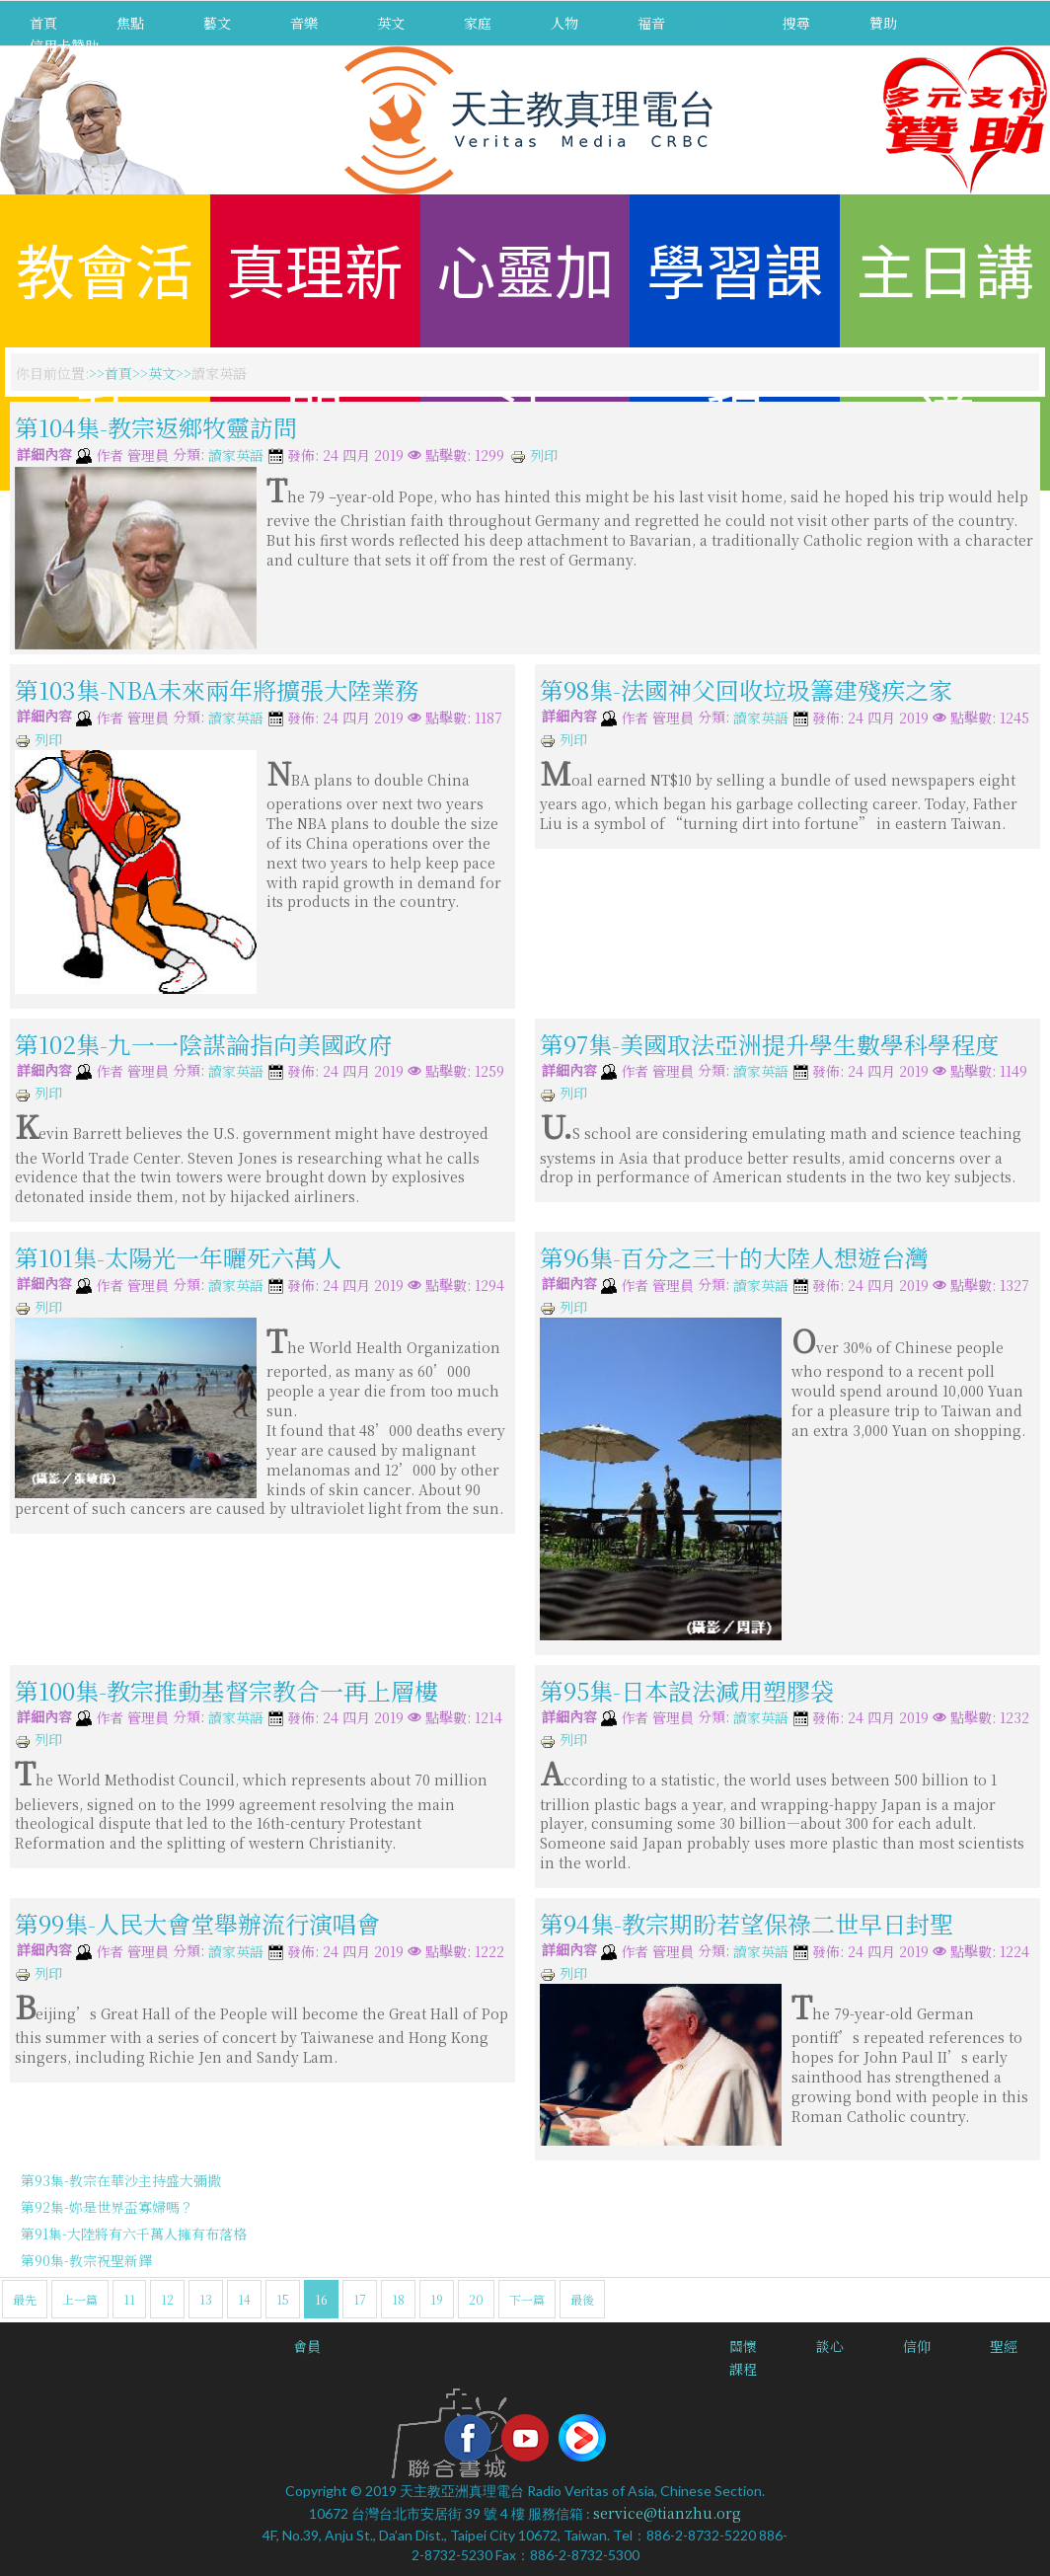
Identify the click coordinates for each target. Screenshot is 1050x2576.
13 (205, 2299)
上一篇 (80, 2299)
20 (476, 2299)
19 (436, 2299)
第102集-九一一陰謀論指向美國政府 (203, 1042)
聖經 (1003, 2346)
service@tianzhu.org (667, 2513)
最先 (25, 2299)
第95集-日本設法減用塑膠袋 (687, 1689)
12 (167, 2299)
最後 (582, 2299)
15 (282, 2299)
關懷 (743, 2346)
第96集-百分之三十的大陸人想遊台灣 (734, 1257)
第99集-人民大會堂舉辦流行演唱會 (197, 1923)
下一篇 (527, 2299)
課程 (743, 2369)
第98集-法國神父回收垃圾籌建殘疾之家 (746, 689)
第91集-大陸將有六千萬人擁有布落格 (134, 2233)
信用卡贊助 (64, 45)
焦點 (130, 23)
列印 (534, 455)
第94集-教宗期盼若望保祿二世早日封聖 (746, 1923)
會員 (307, 2346)
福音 (651, 23)
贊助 (883, 23)
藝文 (217, 23)
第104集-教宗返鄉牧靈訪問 (156, 427)
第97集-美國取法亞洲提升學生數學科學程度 (769, 1042)
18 (398, 2299)
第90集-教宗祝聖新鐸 (86, 2260)
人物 (564, 23)
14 (244, 2299)
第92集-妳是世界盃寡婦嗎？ (107, 2207)
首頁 (43, 23)
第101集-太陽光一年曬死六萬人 (178, 1257)
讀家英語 (235, 456)
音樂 (304, 23)
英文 (391, 23)
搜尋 (796, 23)
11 (129, 2299)
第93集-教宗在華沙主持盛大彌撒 (121, 2180)
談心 (830, 2346)
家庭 (477, 23)
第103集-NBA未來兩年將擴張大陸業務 (216, 689)
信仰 (917, 2346)
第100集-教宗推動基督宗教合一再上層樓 (226, 1689)
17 (359, 2299)
